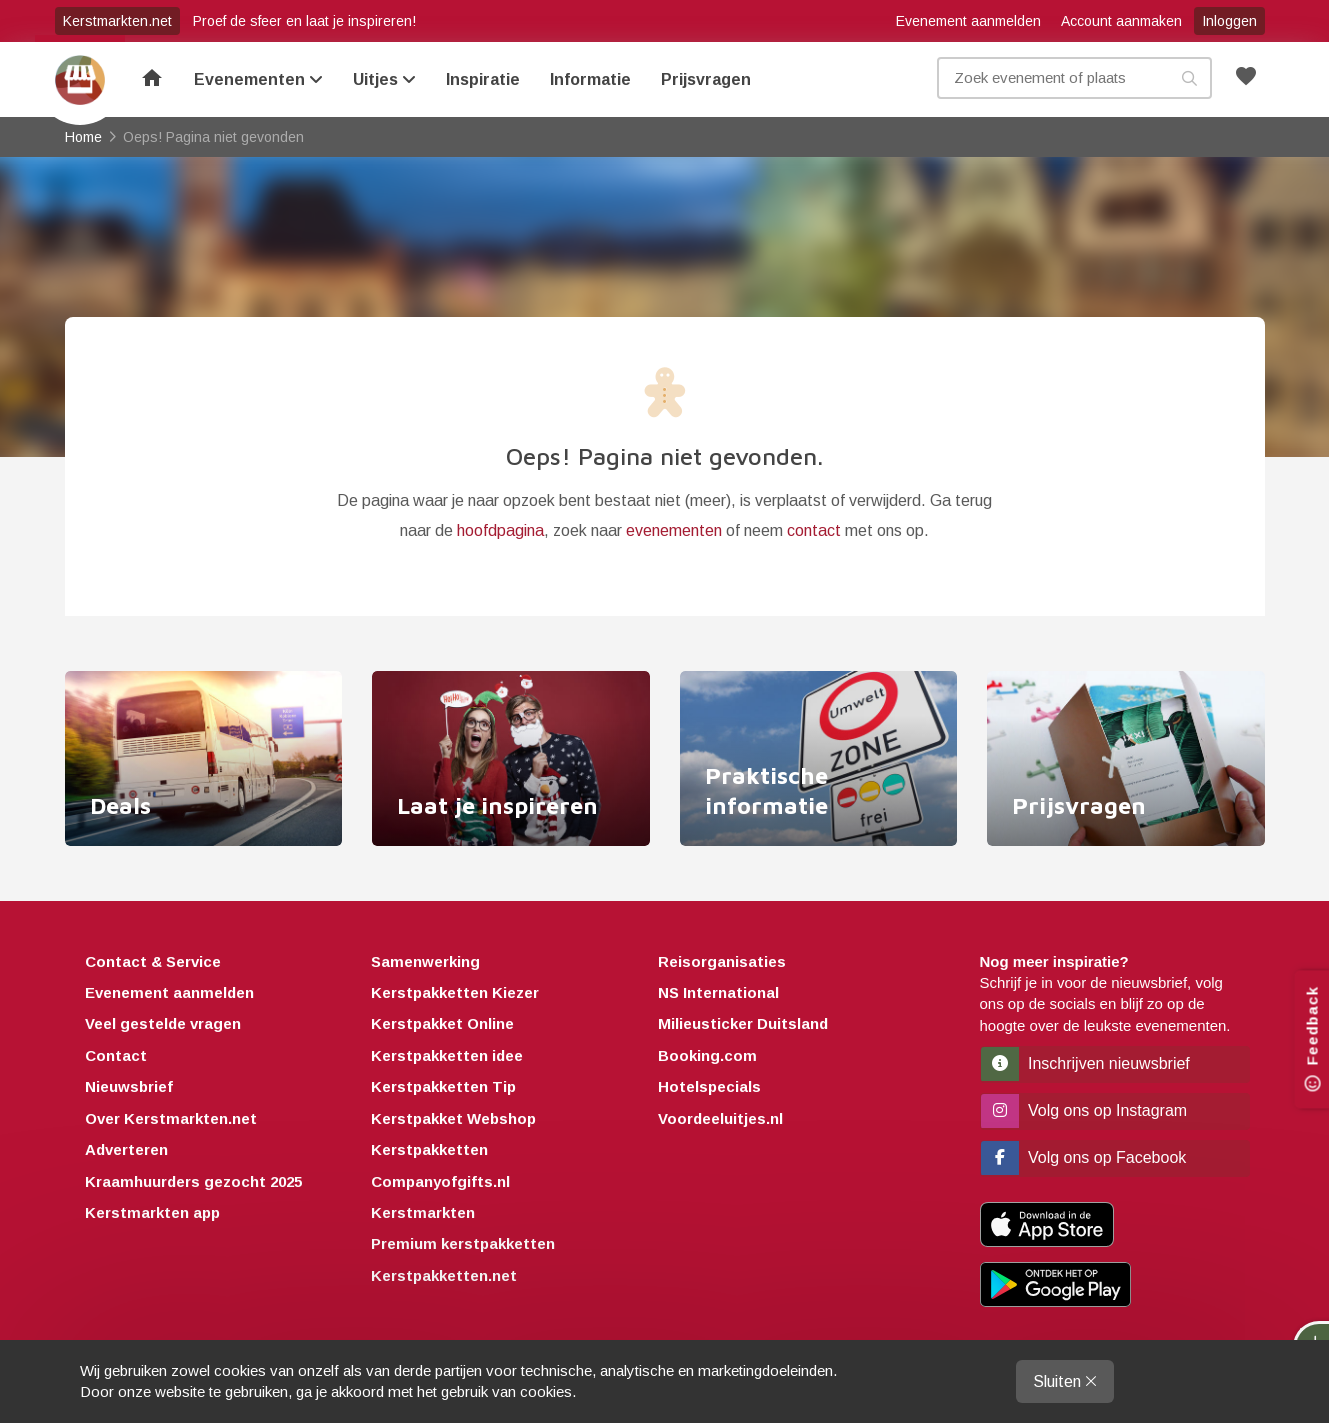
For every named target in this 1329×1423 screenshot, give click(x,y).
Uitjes (384, 79)
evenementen (674, 530)
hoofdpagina (500, 530)
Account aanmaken (1121, 21)
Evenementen (258, 79)
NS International (718, 992)
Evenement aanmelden (968, 21)
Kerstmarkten (423, 1212)
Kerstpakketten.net (444, 1275)
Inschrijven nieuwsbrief (1085, 1063)
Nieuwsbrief (129, 1086)
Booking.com (707, 1055)
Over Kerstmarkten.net (171, 1118)
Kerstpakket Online (442, 1023)
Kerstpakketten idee (447, 1055)
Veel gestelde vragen (163, 1023)
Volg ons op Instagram (1084, 1110)
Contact (116, 1055)
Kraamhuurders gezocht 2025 (193, 1181)
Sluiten (1065, 1381)
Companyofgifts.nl (440, 1181)
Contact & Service (153, 961)
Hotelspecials (709, 1086)
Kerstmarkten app (152, 1212)
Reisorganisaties (722, 961)
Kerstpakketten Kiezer (455, 992)
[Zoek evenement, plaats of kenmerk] (1074, 78)
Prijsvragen (706, 79)
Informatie (590, 79)
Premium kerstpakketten (463, 1243)
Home (80, 80)
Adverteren (126, 1149)
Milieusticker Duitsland (743, 1023)
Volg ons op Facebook (1084, 1157)
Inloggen (1229, 21)
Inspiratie (483, 79)
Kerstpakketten (429, 1149)
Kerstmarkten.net (117, 21)
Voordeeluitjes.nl (720, 1118)
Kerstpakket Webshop (453, 1118)
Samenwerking (425, 961)
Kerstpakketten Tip (443, 1086)
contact (814, 530)
